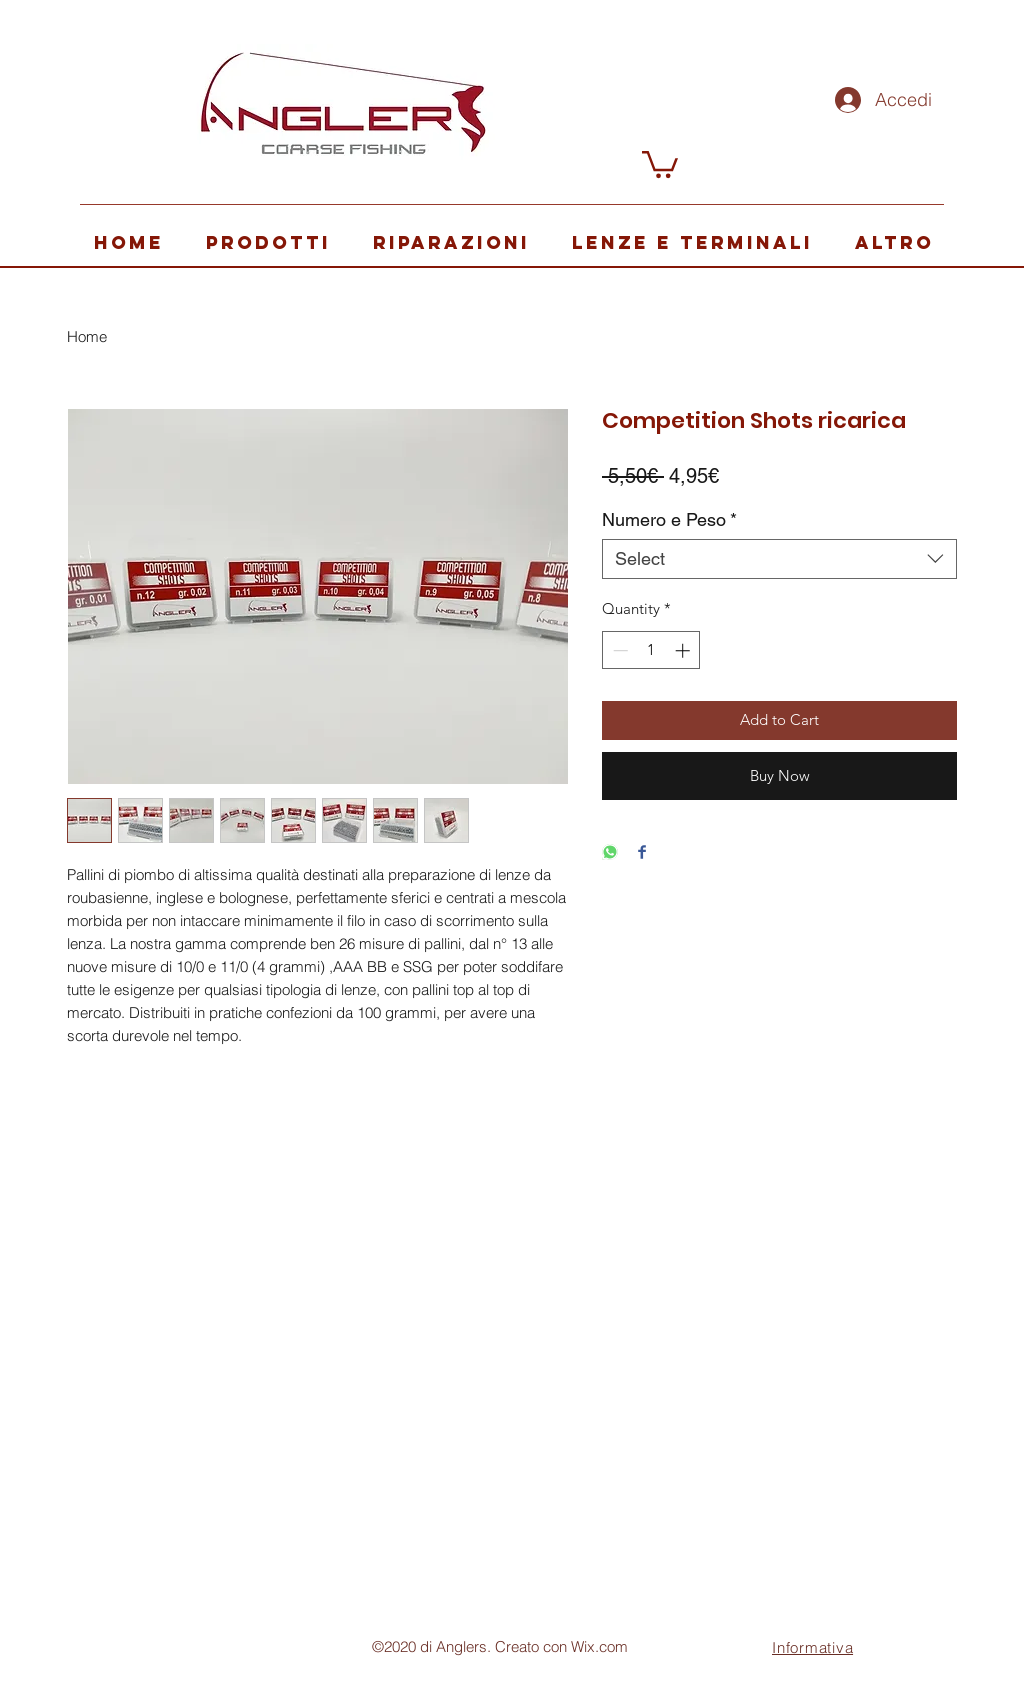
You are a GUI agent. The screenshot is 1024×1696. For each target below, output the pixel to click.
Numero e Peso (669, 519)
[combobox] (779, 559)
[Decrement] (618, 650)
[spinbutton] (651, 650)
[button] (660, 163)
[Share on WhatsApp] (610, 853)
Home (87, 336)
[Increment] (684, 650)
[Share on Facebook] (642, 853)
